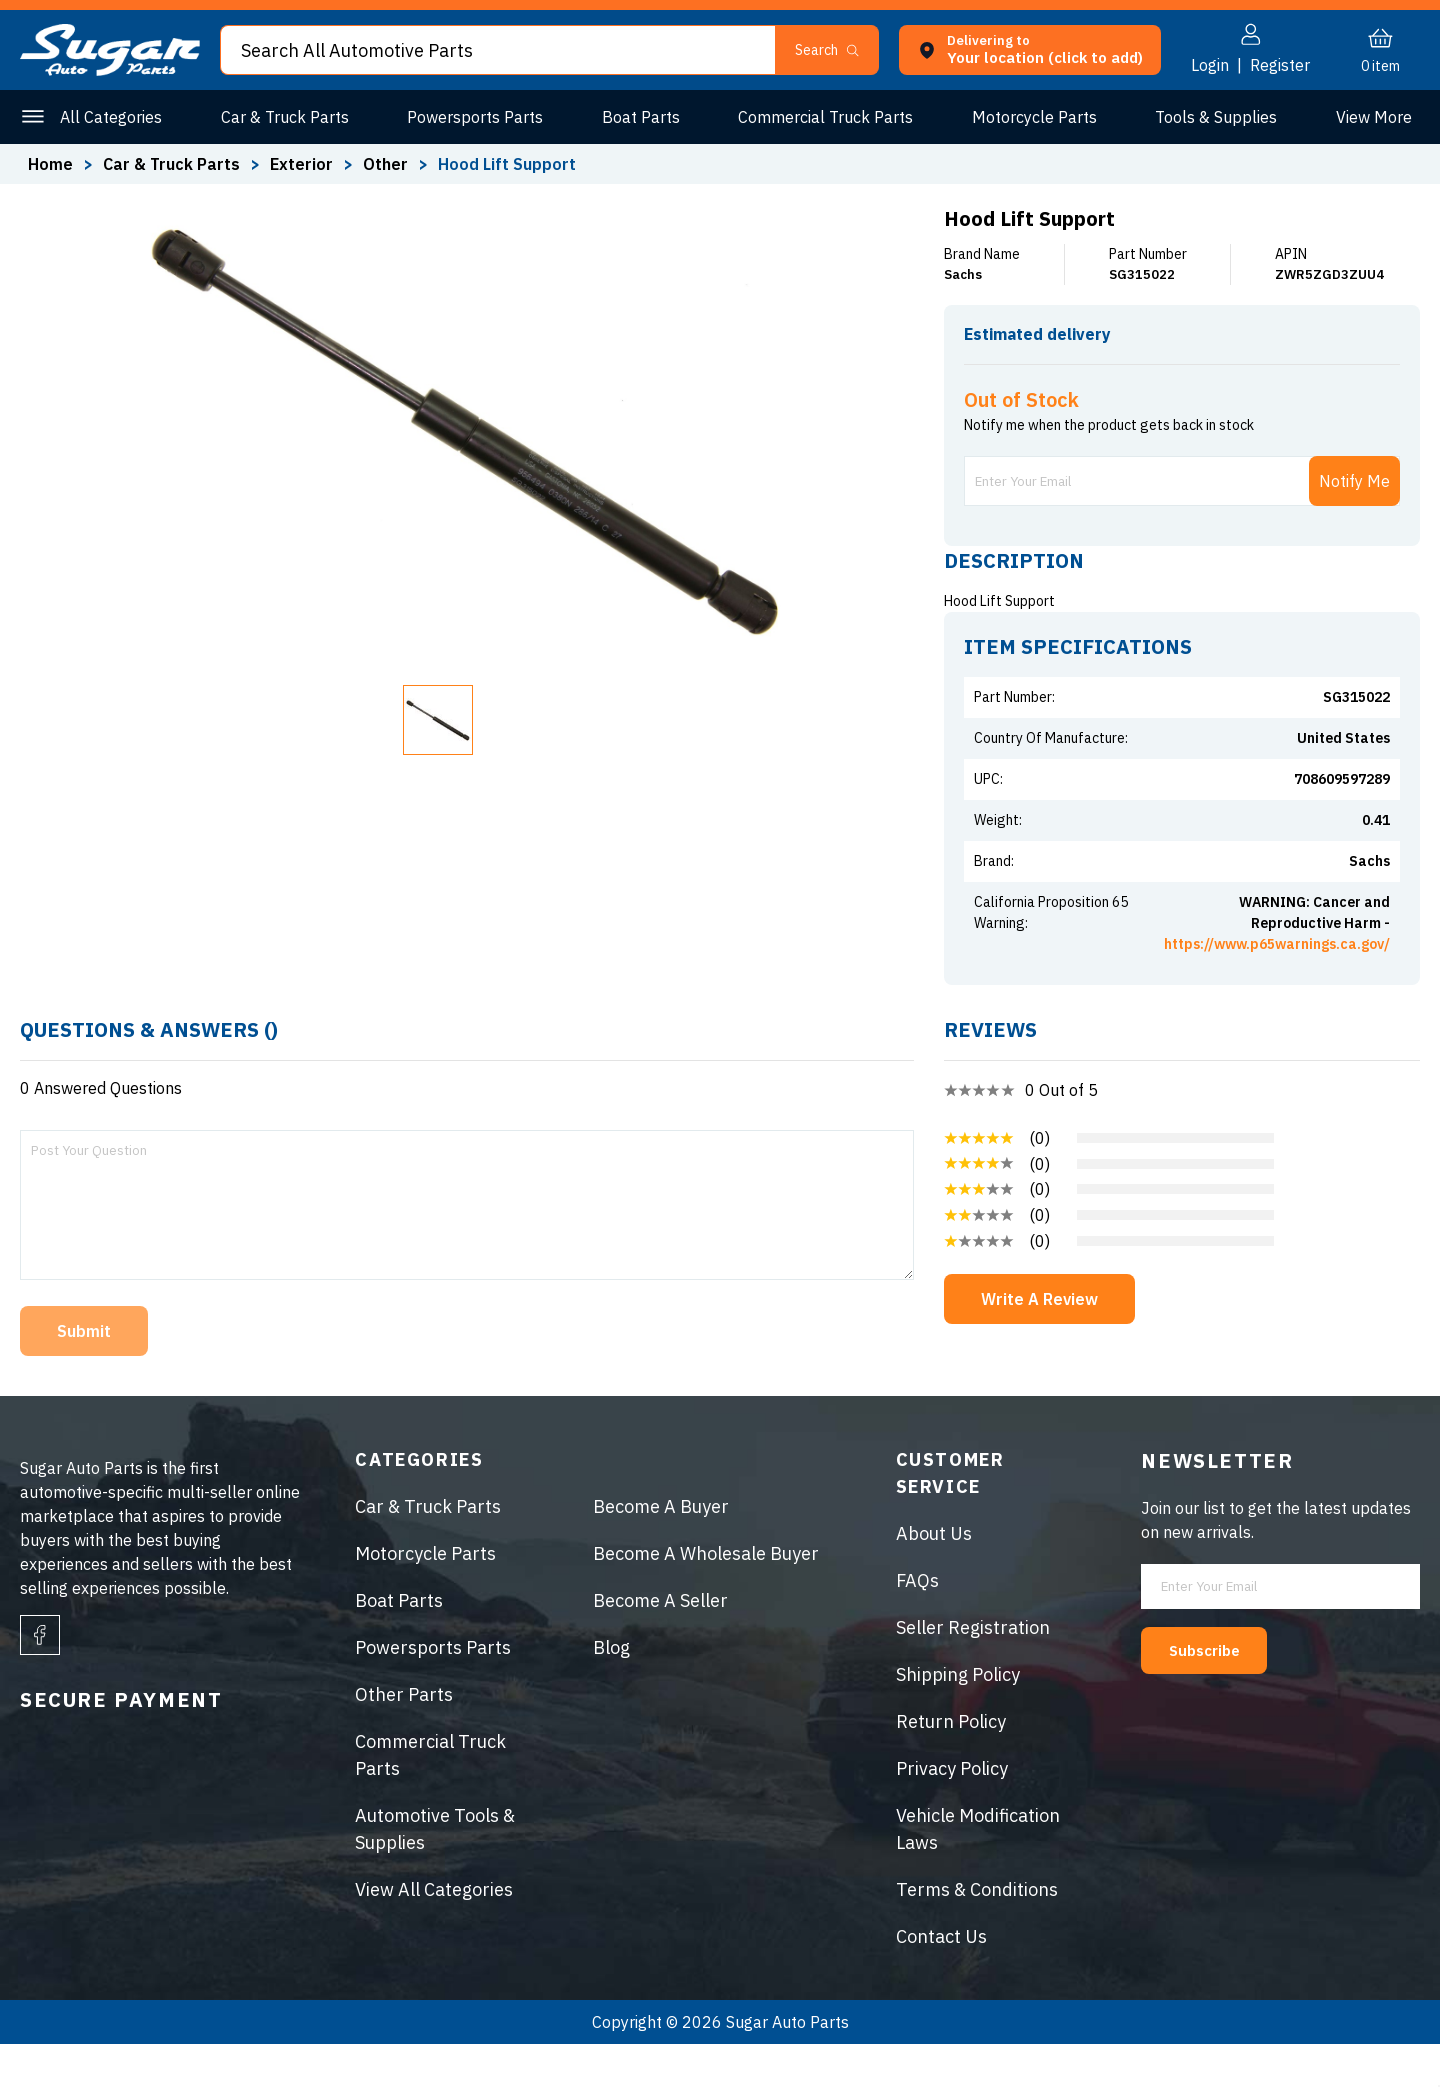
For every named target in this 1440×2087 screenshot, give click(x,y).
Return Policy (951, 1764)
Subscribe (1217, 1692)
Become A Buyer (661, 1549)
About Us (934, 1576)
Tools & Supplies (1210, 117)
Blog (611, 1690)
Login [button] (1210, 65)
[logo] (110, 70)
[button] (835, 50)
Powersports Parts (473, 117)
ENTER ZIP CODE (1331, 369)
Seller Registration (973, 1670)
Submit (84, 1374)
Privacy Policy (952, 1811)
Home (50, 164)
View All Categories (434, 1932)
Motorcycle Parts (1028, 117)
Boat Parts (637, 117)
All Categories (111, 117)
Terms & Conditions (977, 1932)
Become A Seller (660, 1643)
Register (1280, 65)
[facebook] (40, 1678)
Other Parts (1370, 117)
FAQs (917, 1623)
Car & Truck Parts (283, 117)
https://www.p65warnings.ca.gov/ (1277, 987)
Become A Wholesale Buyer (706, 1596)
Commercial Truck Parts (821, 117)
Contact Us (941, 1979)
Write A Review (1039, 1342)
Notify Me (1354, 524)
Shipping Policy (958, 1717)
